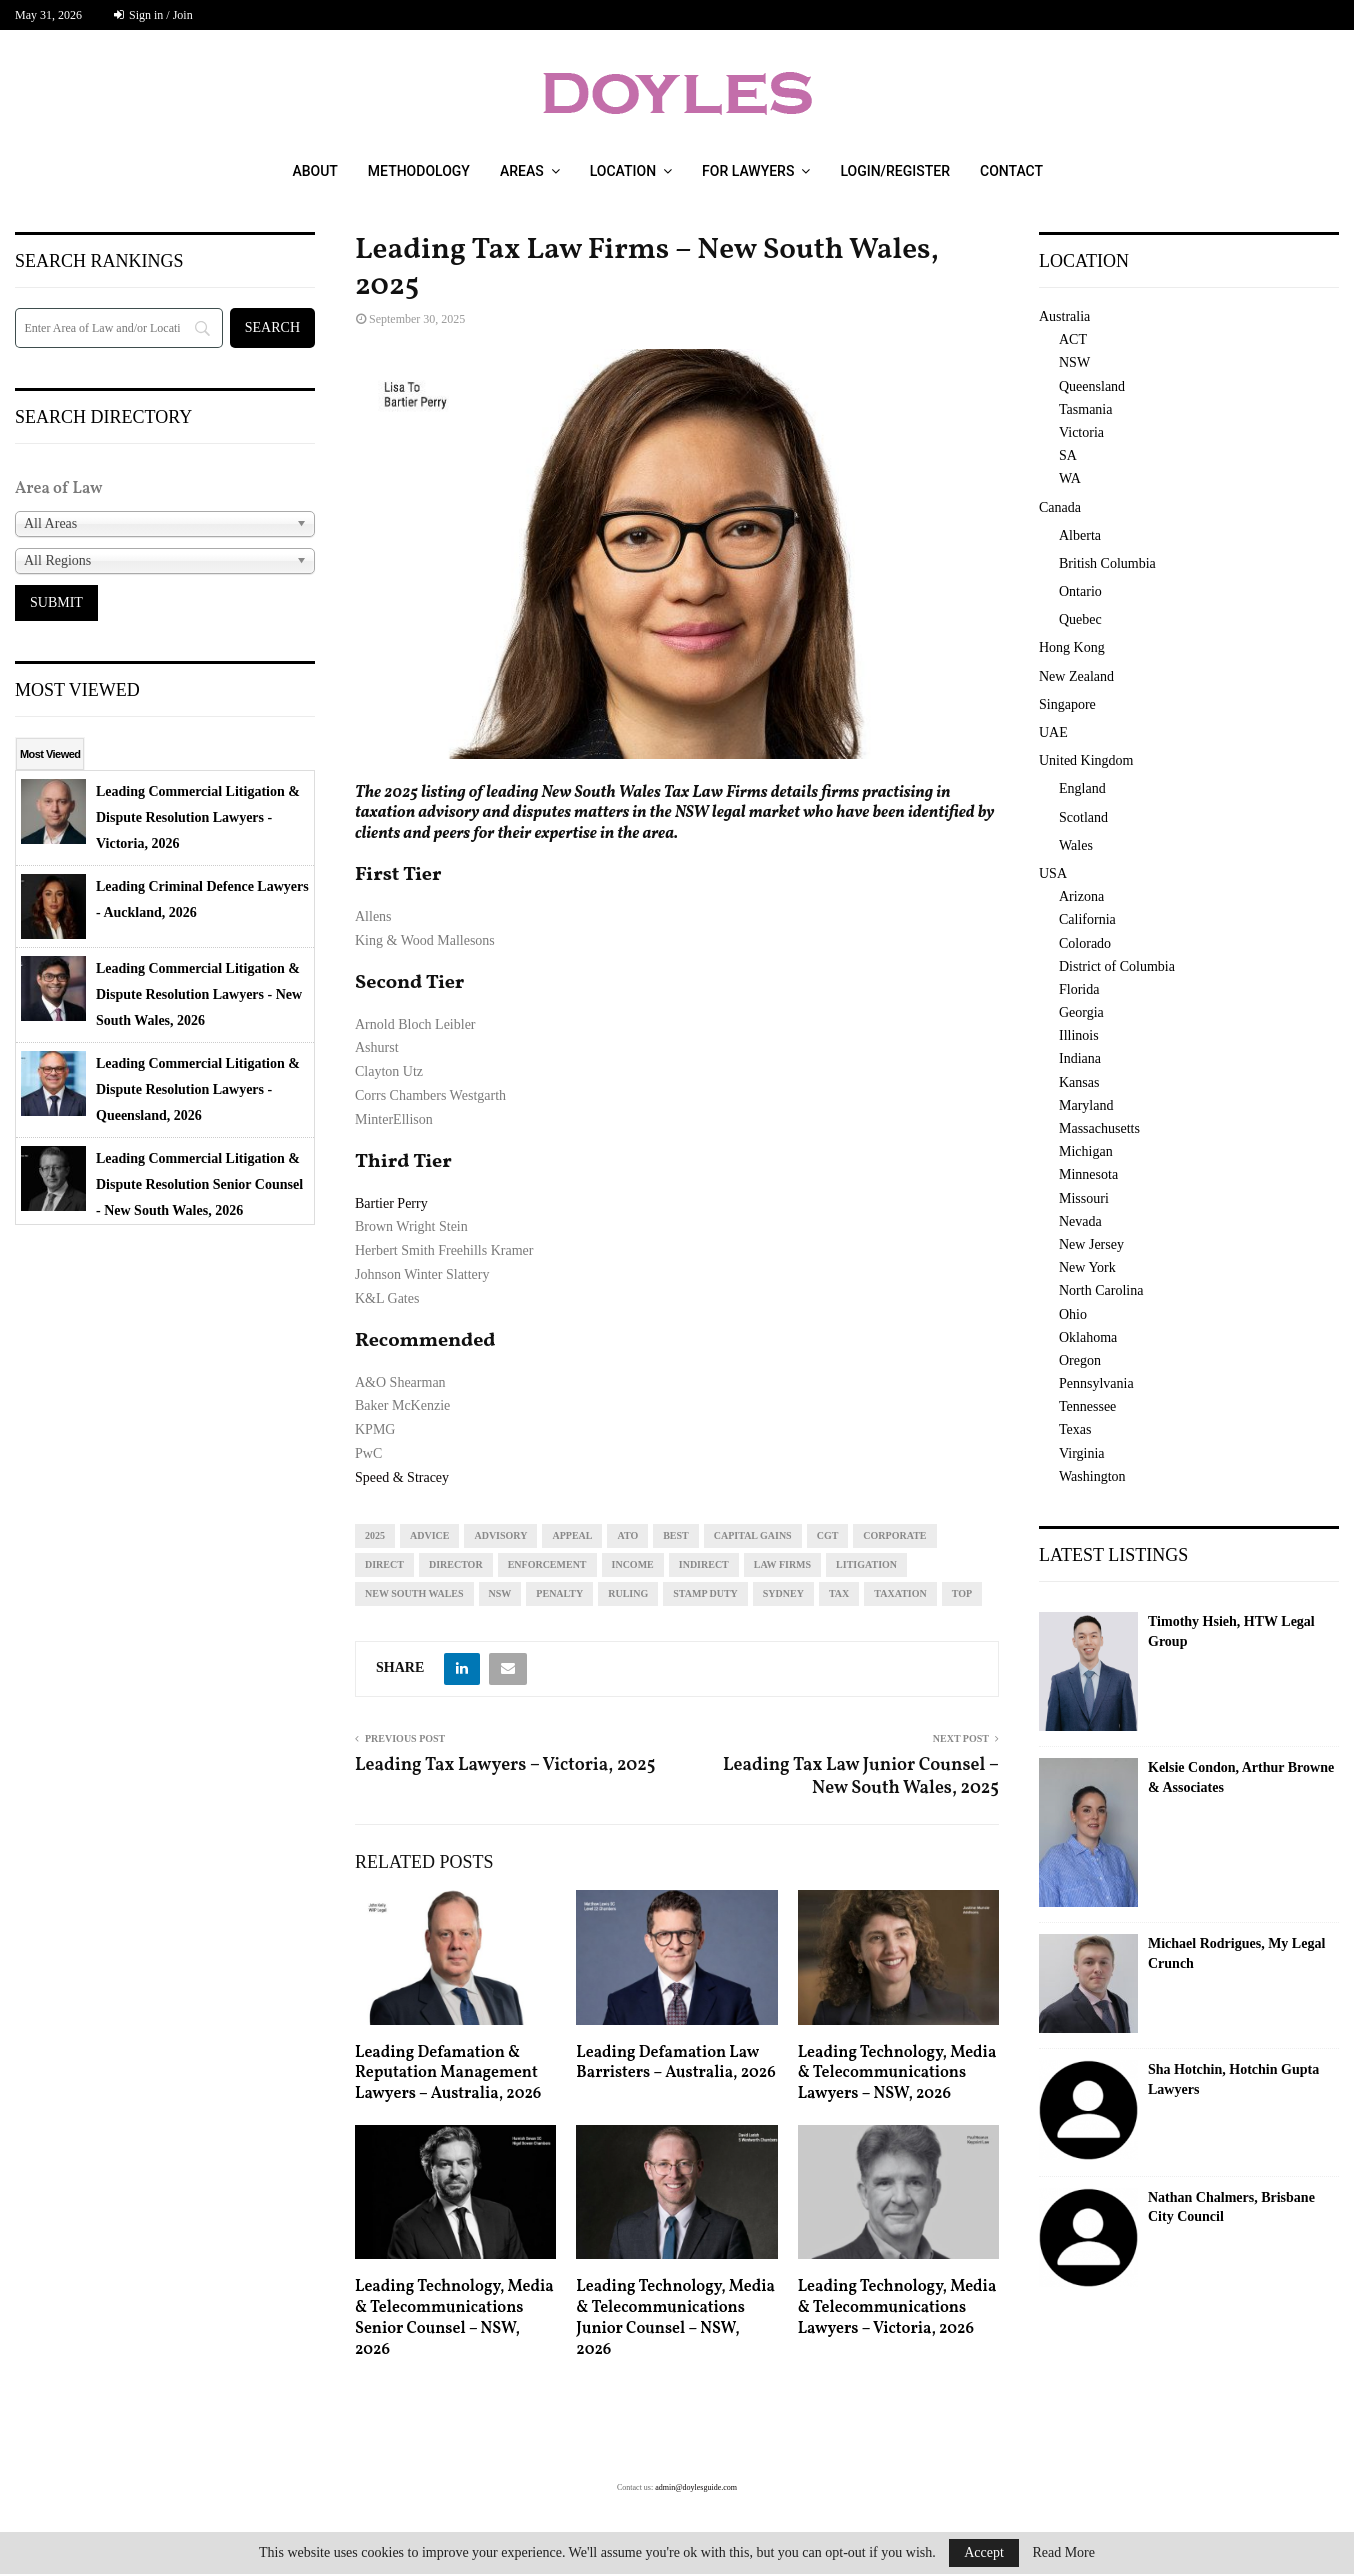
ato (627, 1535)
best (676, 1535)
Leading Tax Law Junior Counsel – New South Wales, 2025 (861, 1777)
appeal (572, 1535)
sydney (783, 1593)
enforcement (547, 1564)
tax (839, 1593)
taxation (900, 1593)
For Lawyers (748, 171)
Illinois (1079, 1035)
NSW (500, 1593)
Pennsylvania (1096, 1383)
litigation (866, 1564)
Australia (1064, 316)
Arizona (1081, 896)
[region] (677, 554)
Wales (1076, 845)
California (1087, 919)
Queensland (1092, 386)
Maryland (1086, 1105)
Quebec (1080, 619)
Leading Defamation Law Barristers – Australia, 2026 (675, 2063)
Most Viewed (50, 754)
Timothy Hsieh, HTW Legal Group (1231, 1631)
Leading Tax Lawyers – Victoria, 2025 (505, 1765)
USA (1053, 873)
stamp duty (705, 1593)
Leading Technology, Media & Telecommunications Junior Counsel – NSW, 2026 (675, 2318)
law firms (782, 1564)
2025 (375, 1535)
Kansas (1079, 1082)
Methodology (419, 171)
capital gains (753, 1535)
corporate (894, 1535)
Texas (1075, 1429)
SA (1068, 455)
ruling (628, 1593)
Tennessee (1087, 1406)
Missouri (1084, 1198)
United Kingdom (1086, 760)
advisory (500, 1535)
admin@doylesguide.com (696, 2487)
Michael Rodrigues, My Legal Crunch (1236, 1953)
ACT (1073, 339)
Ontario (1080, 591)
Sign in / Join (153, 15)
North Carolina (1101, 1290)
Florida (1079, 989)
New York (1087, 1267)
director (456, 1564)
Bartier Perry (391, 1203)
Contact (1011, 171)
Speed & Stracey (402, 1477)
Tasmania (1085, 409)
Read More (1063, 2553)
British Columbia (1107, 563)
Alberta (1080, 535)
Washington (1092, 1476)
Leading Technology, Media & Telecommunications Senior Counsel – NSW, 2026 (454, 2318)
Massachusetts (1099, 1128)
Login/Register (895, 171)
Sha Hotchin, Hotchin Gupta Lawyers (1233, 2079)
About (314, 171)
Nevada (1080, 1221)
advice (429, 1535)
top (962, 1593)
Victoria (1081, 432)
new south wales (414, 1593)
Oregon (1080, 1360)
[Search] (119, 328)
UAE (1053, 732)
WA (1070, 478)
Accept (984, 2552)
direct (384, 1564)
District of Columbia (1117, 966)
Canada (1060, 507)
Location (623, 171)
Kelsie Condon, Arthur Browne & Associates (1241, 1777)
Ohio (1073, 1314)
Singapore (1067, 704)
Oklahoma (1088, 1337)
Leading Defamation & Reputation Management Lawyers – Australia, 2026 (448, 2074)
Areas (522, 171)
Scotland (1083, 817)
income (633, 1564)
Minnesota (1088, 1174)
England (1082, 788)
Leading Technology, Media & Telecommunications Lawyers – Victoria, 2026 (897, 2308)
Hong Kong (1072, 647)
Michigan (1086, 1151)
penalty (559, 1593)
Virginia (1082, 1453)
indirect (704, 1564)
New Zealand (1076, 676)
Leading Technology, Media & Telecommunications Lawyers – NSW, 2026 (897, 2074)
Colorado (1085, 943)
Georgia (1081, 1012)
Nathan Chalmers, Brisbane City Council (1231, 2207)
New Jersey (1091, 1244)
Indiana (1080, 1058)
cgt (828, 1535)
